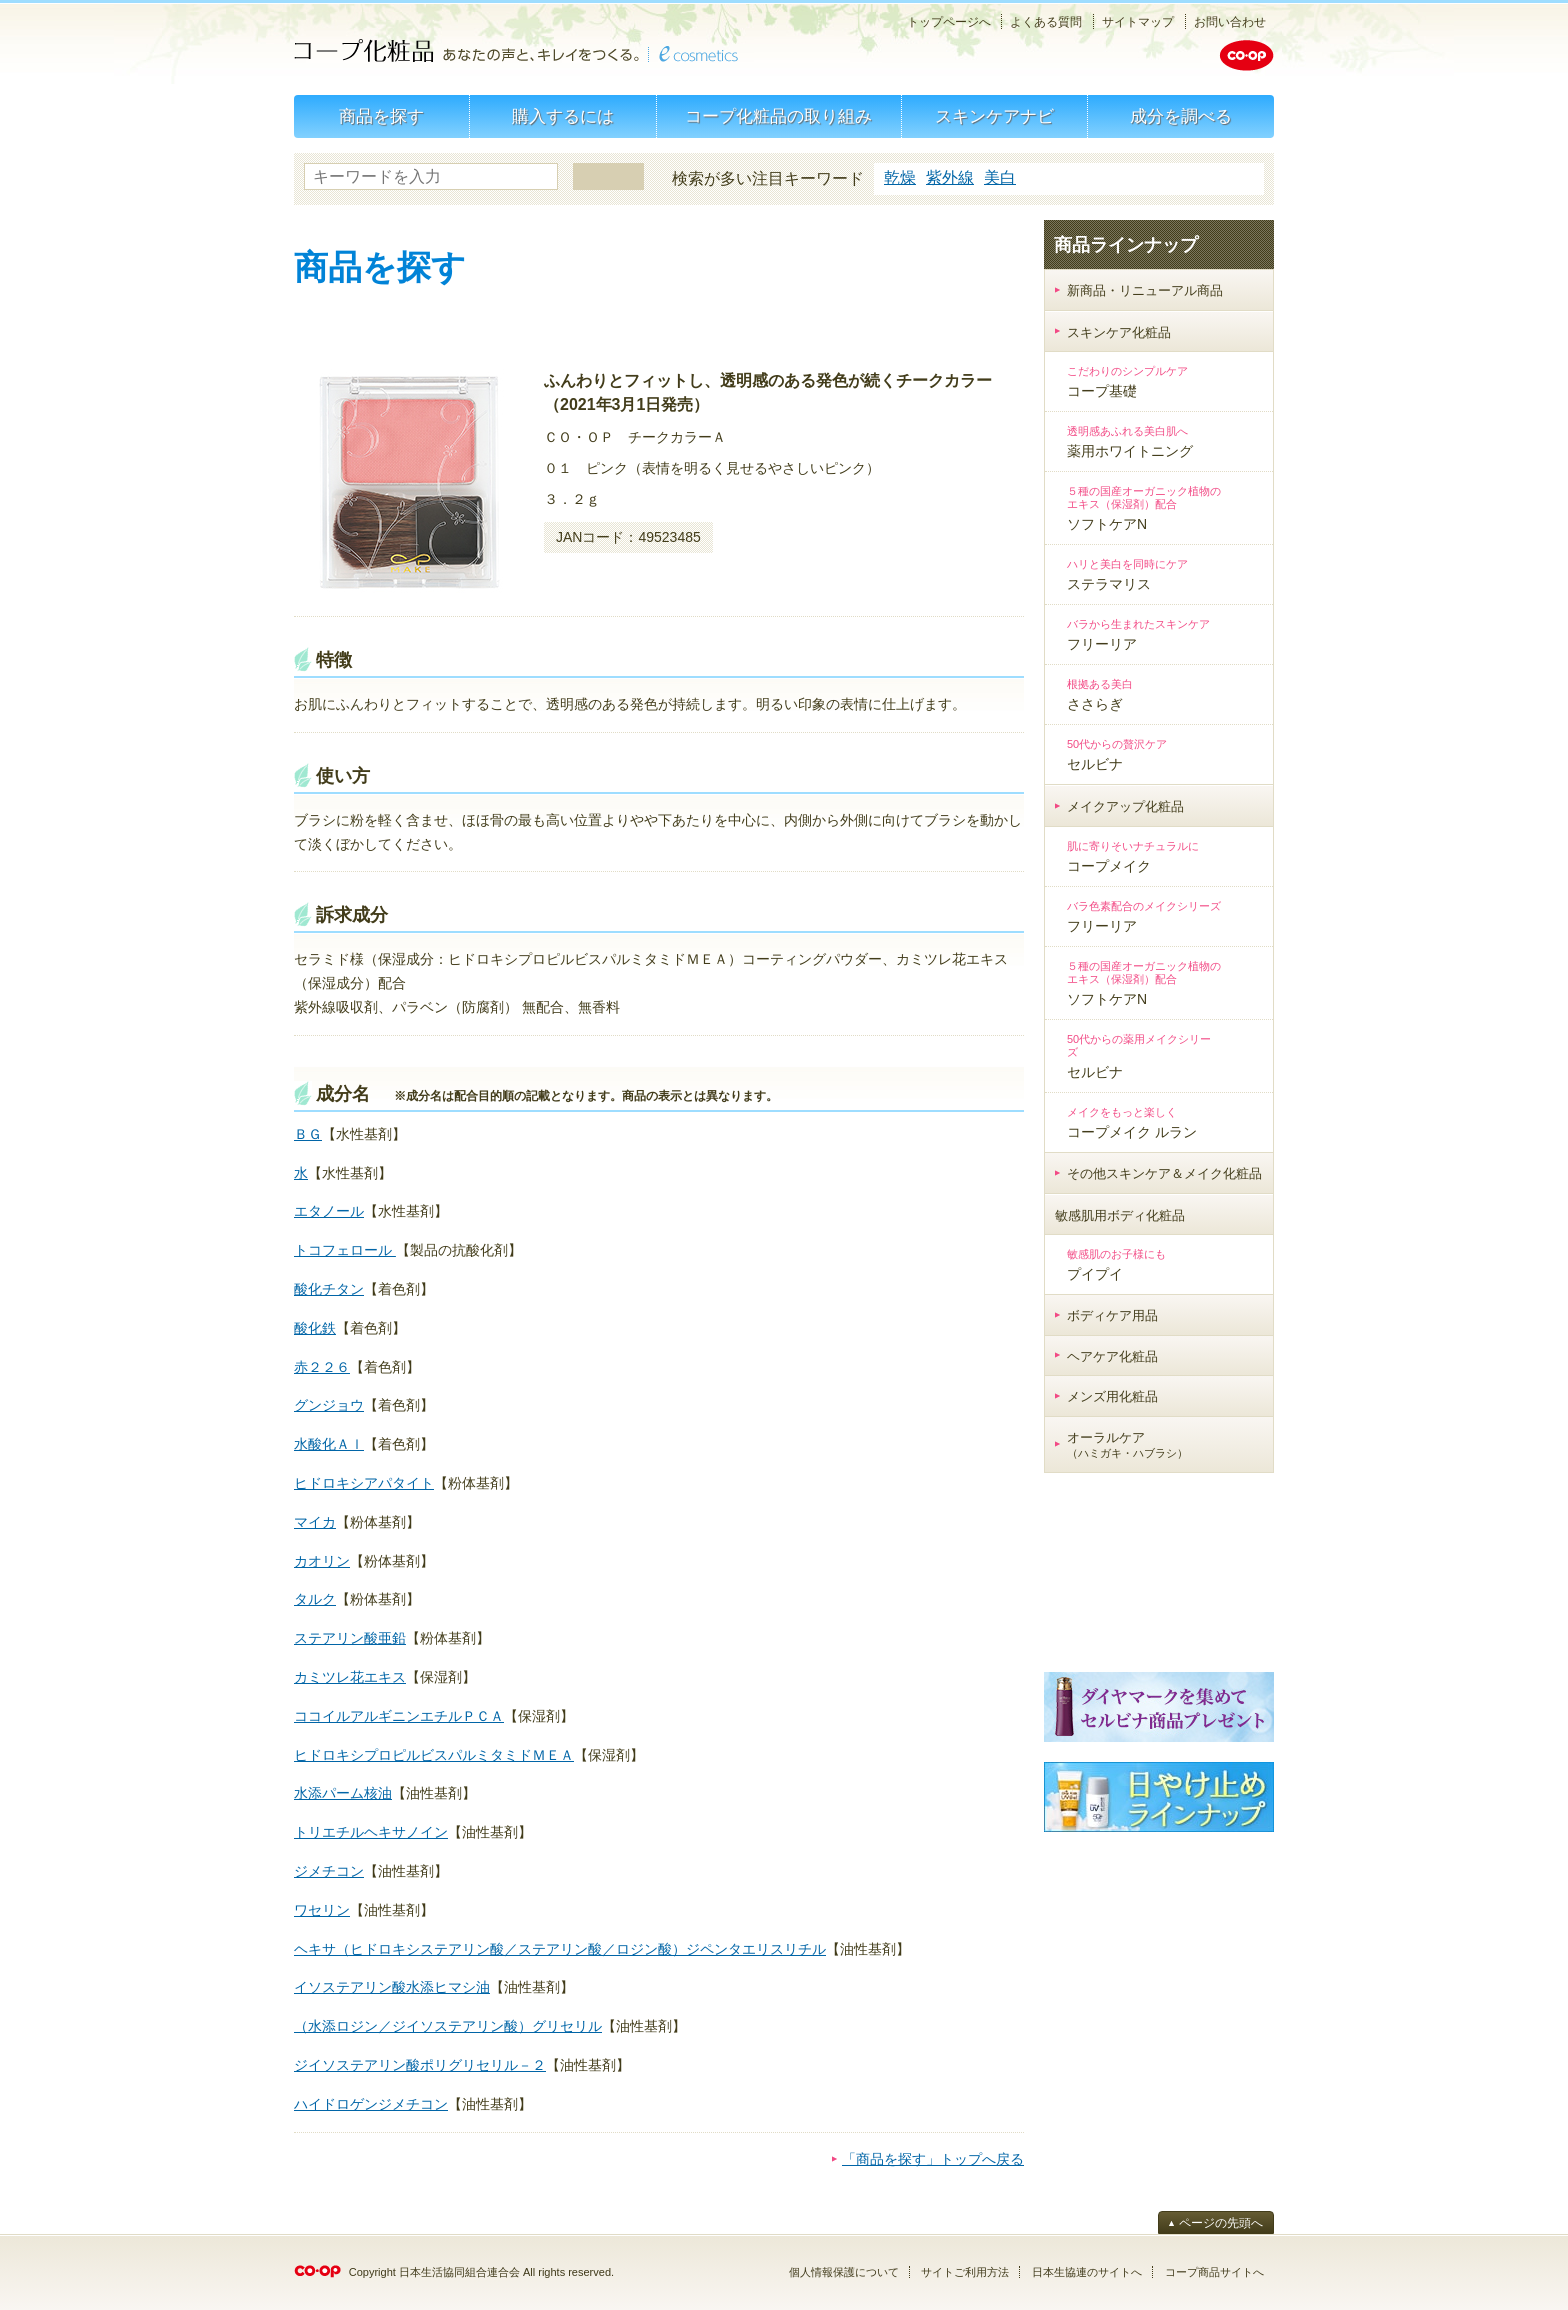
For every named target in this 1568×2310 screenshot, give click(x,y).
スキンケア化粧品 (1119, 332)
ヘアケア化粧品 (1112, 1356)
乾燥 (900, 177)
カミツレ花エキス (350, 1677)
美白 (1000, 177)
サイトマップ (1138, 22)
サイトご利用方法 (965, 2272)
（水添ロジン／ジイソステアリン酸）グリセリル (448, 2026)
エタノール (329, 1211)
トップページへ (949, 22)
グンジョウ (329, 1405)
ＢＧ (308, 1134)
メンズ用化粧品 (1112, 1396)
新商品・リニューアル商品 (1145, 290)
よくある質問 (1046, 22)
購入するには (563, 116)
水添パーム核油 (343, 1793)
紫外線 (950, 177)
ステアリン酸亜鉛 (350, 1638)
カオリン (322, 1561)
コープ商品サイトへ (1214, 2272)
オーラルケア (1127, 1445)
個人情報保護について (844, 2272)
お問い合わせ (1230, 22)
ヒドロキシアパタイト (364, 1483)
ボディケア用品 (1112, 1315)
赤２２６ (322, 1367)
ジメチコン (329, 1871)
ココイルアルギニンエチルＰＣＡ (399, 1716)
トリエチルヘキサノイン (371, 1832)
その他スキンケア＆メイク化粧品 (1164, 1173)
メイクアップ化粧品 (1125, 806)
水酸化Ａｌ (329, 1444)
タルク (315, 1599)
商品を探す (381, 116)
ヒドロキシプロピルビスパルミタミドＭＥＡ (434, 1755)
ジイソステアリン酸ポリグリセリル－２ (420, 2065)
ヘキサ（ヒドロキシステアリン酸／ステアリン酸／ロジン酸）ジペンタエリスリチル (560, 1949)
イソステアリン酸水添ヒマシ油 (392, 1987)
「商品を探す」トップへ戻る (933, 2159)
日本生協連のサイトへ (1087, 2272)
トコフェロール (345, 1250)
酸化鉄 (315, 1328)
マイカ (315, 1522)
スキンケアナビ (994, 116)
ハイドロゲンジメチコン (371, 2104)
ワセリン (322, 1910)
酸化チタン (329, 1289)
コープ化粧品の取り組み (778, 116)
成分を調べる (1181, 116)
